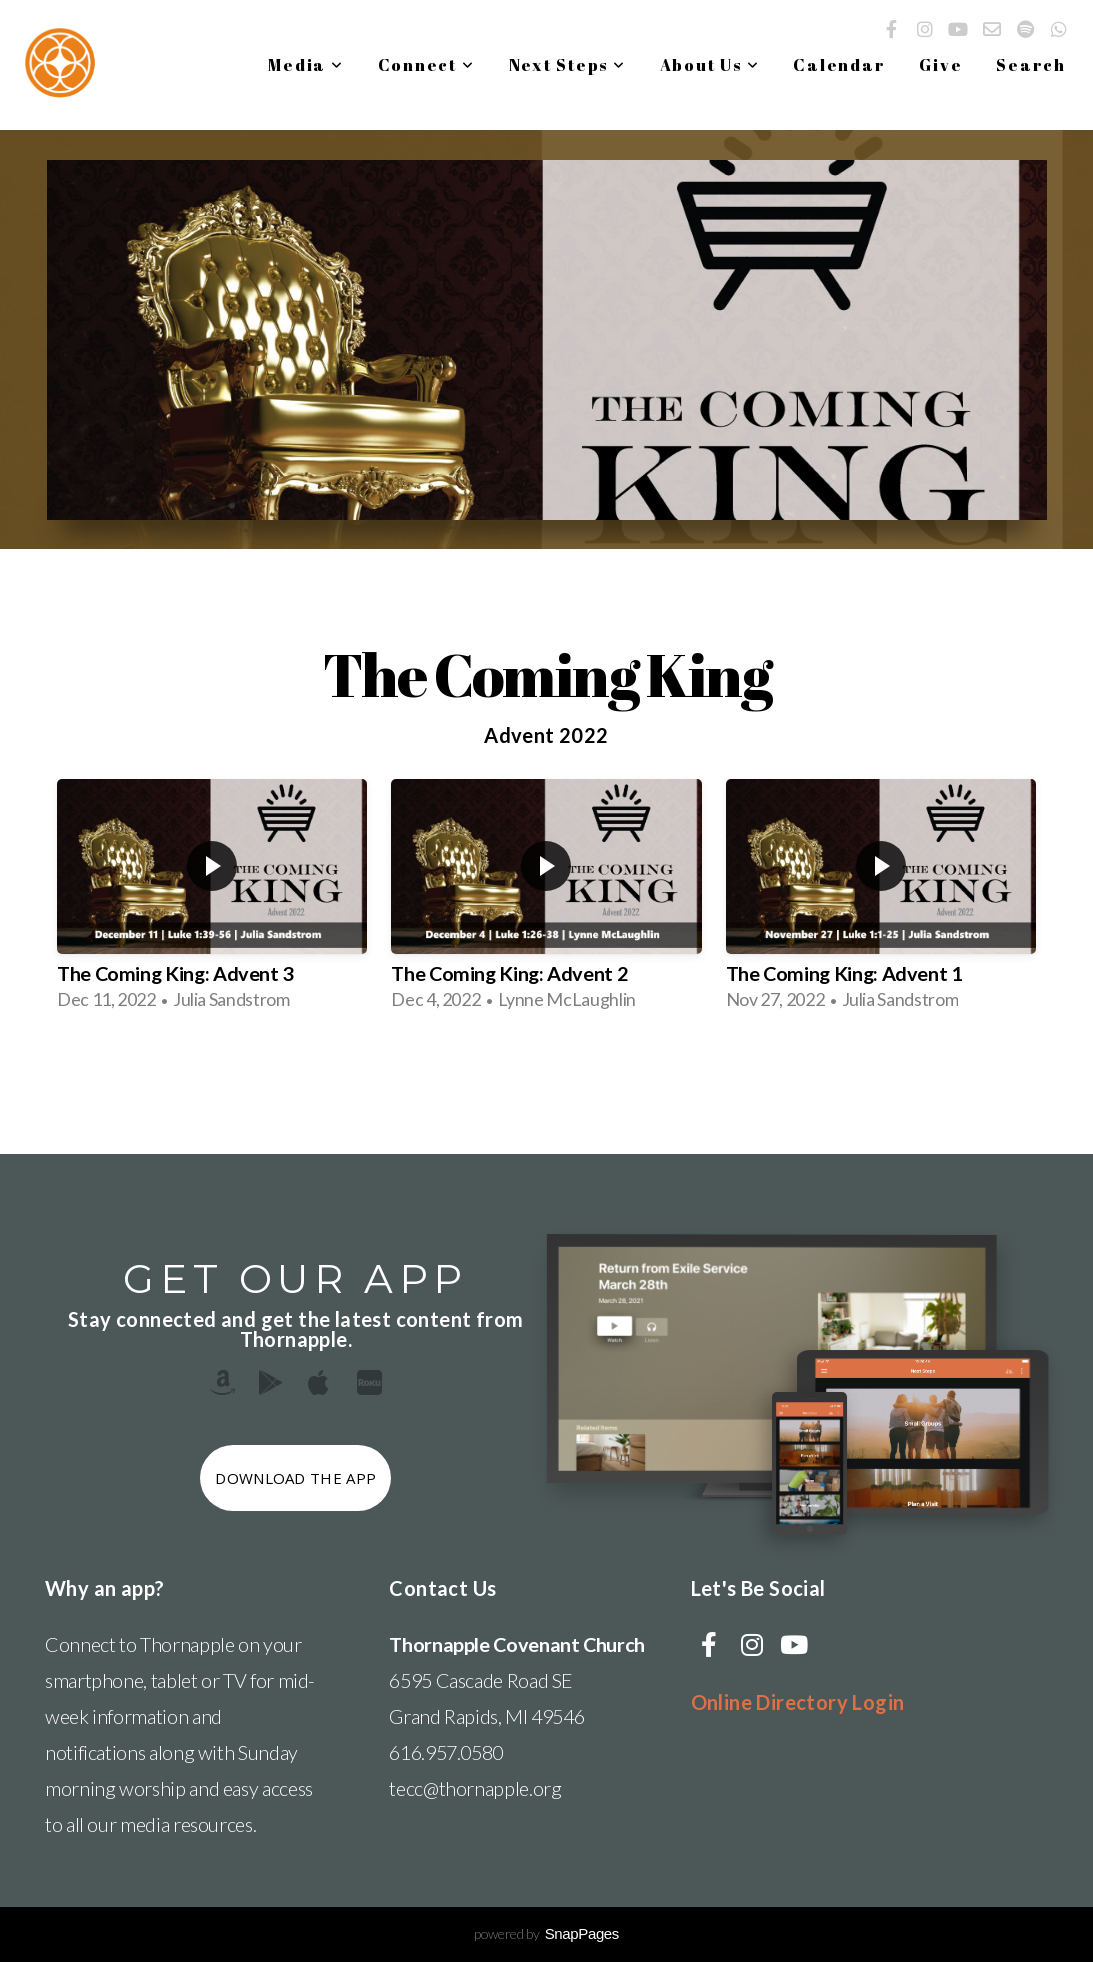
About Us (710, 65)
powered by (546, 1933)
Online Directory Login (798, 1702)
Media (305, 65)
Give (940, 65)
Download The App (295, 1478)
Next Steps (567, 65)
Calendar (839, 65)
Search (1031, 65)
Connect (426, 65)
